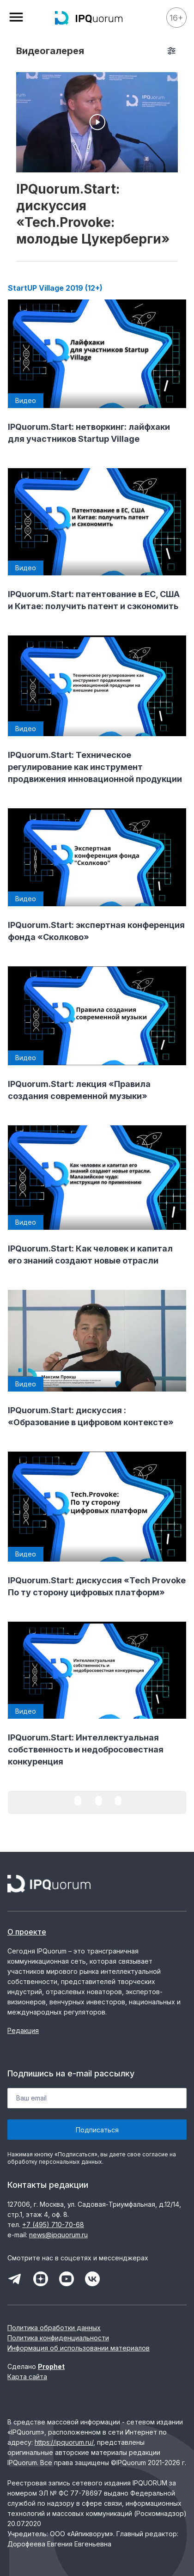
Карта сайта (27, 2377)
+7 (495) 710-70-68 (53, 2224)
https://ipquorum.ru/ (64, 2442)
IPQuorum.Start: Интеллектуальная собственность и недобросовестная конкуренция (86, 1749)
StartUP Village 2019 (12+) (55, 288)
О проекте (26, 1931)
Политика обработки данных (54, 2328)
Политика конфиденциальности (58, 2338)
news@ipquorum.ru (58, 2235)
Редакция (23, 2030)
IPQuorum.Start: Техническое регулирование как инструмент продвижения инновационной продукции (95, 767)
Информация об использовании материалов (78, 2348)
